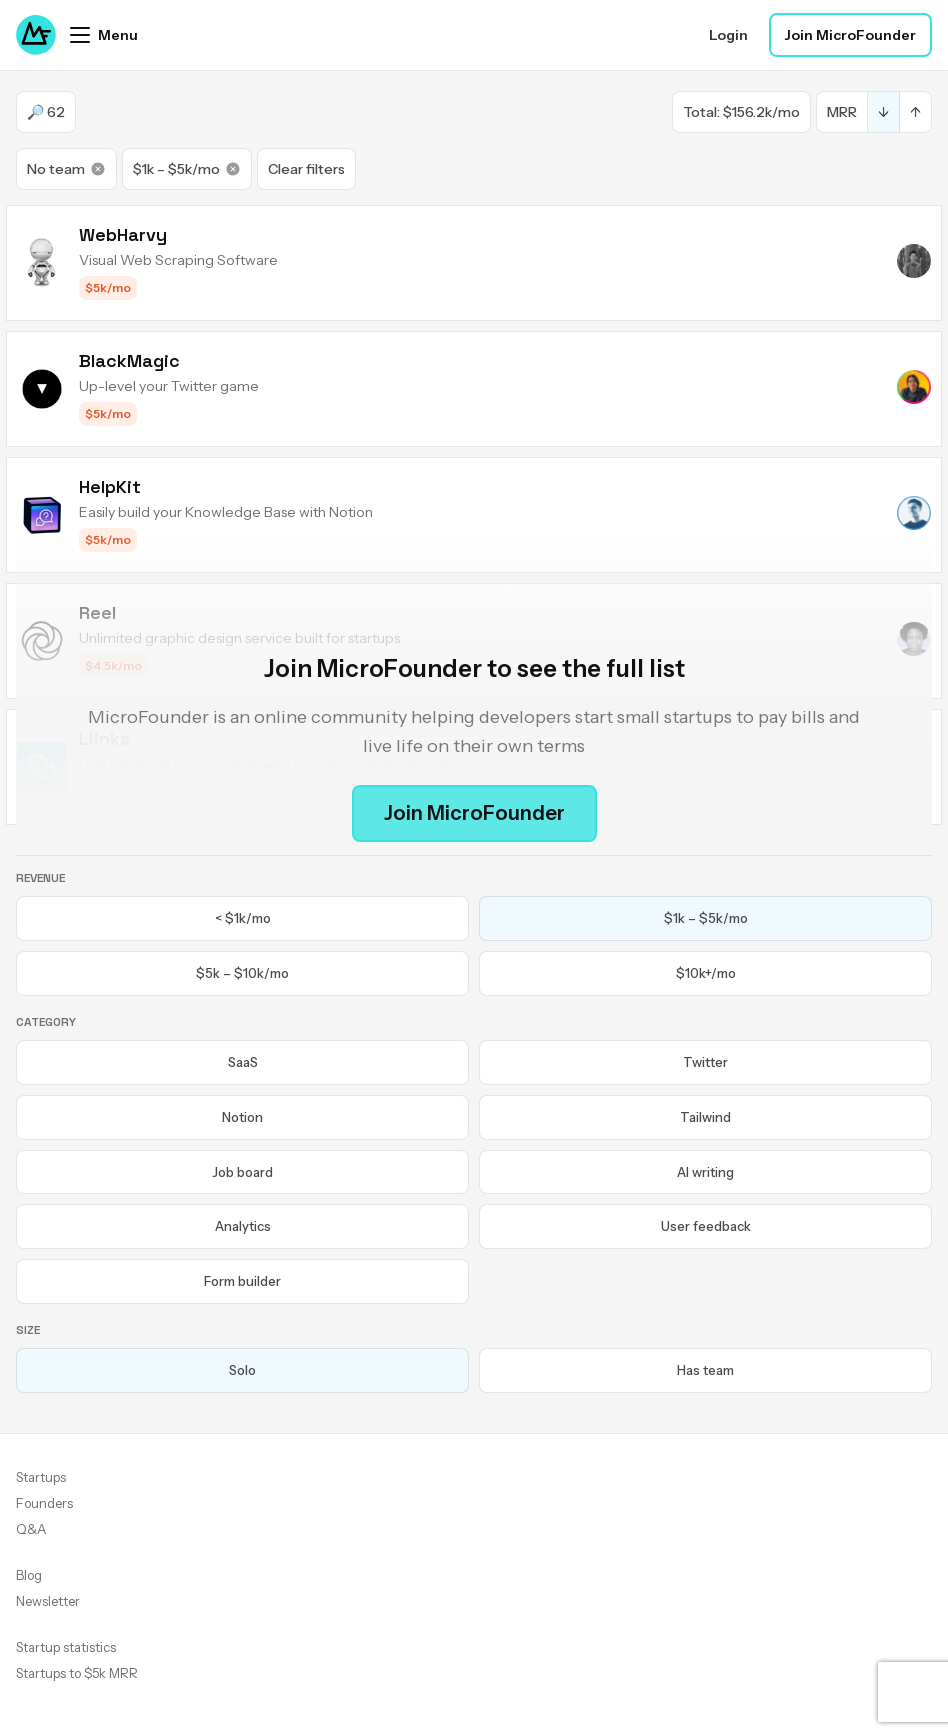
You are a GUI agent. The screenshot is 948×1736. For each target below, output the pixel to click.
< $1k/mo (243, 918)
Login (728, 35)
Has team (705, 1370)
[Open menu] (104, 35)
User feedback (706, 1226)
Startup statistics (66, 1647)
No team (66, 169)
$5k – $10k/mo (242, 973)
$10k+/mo (706, 973)
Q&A (31, 1529)
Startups (41, 1477)
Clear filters (306, 169)
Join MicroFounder (850, 35)
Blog (29, 1575)
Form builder (242, 1281)
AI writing (705, 1172)
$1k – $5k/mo (187, 169)
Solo (242, 1370)
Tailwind (705, 1117)
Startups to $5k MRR (77, 1673)
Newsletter (48, 1601)
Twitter (705, 1062)
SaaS (243, 1062)
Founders (44, 1503)
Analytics (243, 1226)
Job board (242, 1172)
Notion (242, 1117)
